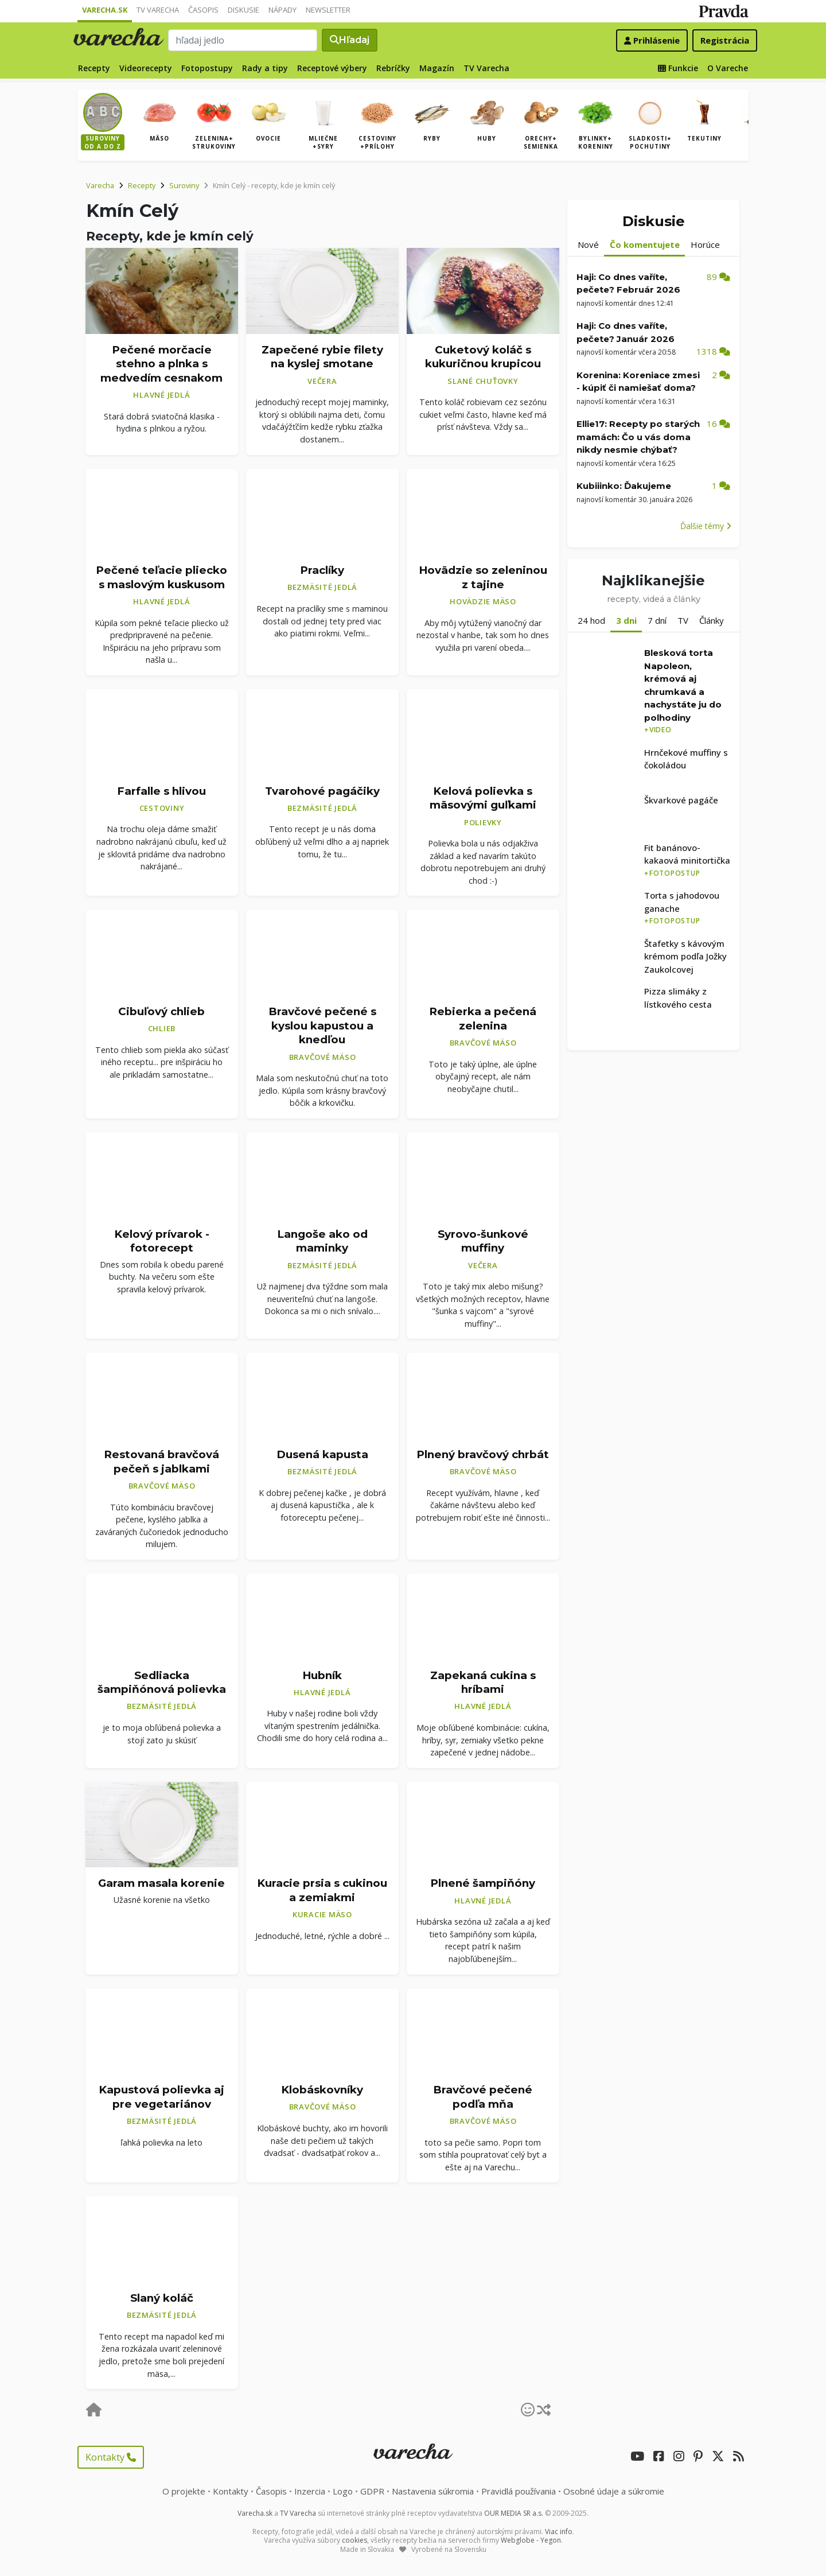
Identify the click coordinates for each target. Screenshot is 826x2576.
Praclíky (322, 570)
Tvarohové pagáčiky (322, 791)
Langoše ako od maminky (322, 1241)
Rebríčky (393, 68)
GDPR (372, 2491)
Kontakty (110, 2457)
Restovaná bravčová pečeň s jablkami (161, 1461)
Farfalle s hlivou (161, 791)
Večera (322, 381)
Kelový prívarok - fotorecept (161, 1241)
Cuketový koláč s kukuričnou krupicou (483, 357)
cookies (354, 2540)
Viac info (558, 2531)
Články (711, 620)
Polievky (483, 822)
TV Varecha (158, 10)
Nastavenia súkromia (433, 2491)
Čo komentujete (645, 244)
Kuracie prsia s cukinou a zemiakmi (322, 1890)
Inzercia (309, 2491)
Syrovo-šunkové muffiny (483, 1241)
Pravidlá (518, 2491)
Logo (343, 2491)
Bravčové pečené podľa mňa (482, 2097)
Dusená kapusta (322, 1454)
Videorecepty (145, 68)
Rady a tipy (265, 68)
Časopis (203, 10)
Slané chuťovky (483, 381)
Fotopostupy (207, 68)
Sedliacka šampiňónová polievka (162, 1682)
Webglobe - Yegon (531, 2540)
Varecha (100, 185)
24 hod (591, 620)
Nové (588, 244)
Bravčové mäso (322, 1057)
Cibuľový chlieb (161, 1011)
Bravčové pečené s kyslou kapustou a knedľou (322, 1025)
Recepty (94, 68)
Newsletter (328, 10)
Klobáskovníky (322, 2089)
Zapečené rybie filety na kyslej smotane (322, 357)
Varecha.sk (104, 10)
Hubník (322, 1674)
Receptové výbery (332, 68)
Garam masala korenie (161, 1883)
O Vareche (727, 68)
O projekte (183, 2491)
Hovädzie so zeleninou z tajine (483, 577)
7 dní (657, 620)
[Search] (242, 40)
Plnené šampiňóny (482, 1883)
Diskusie (243, 10)
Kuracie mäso (322, 1914)
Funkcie (678, 68)
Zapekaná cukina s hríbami (483, 1682)
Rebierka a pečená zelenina (482, 1018)
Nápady (282, 10)
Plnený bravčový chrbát (482, 1454)
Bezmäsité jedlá (322, 587)
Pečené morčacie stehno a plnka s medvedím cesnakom (161, 363)
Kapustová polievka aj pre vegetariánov (161, 2097)
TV (682, 620)
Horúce (705, 244)
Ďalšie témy (705, 525)
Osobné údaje (613, 2491)
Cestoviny (162, 808)
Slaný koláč (161, 2298)
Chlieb (162, 1028)
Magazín (436, 68)
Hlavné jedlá (161, 395)
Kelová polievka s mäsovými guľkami (483, 798)
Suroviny (184, 185)
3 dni (626, 620)
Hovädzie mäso (483, 601)
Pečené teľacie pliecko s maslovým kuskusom (161, 577)
